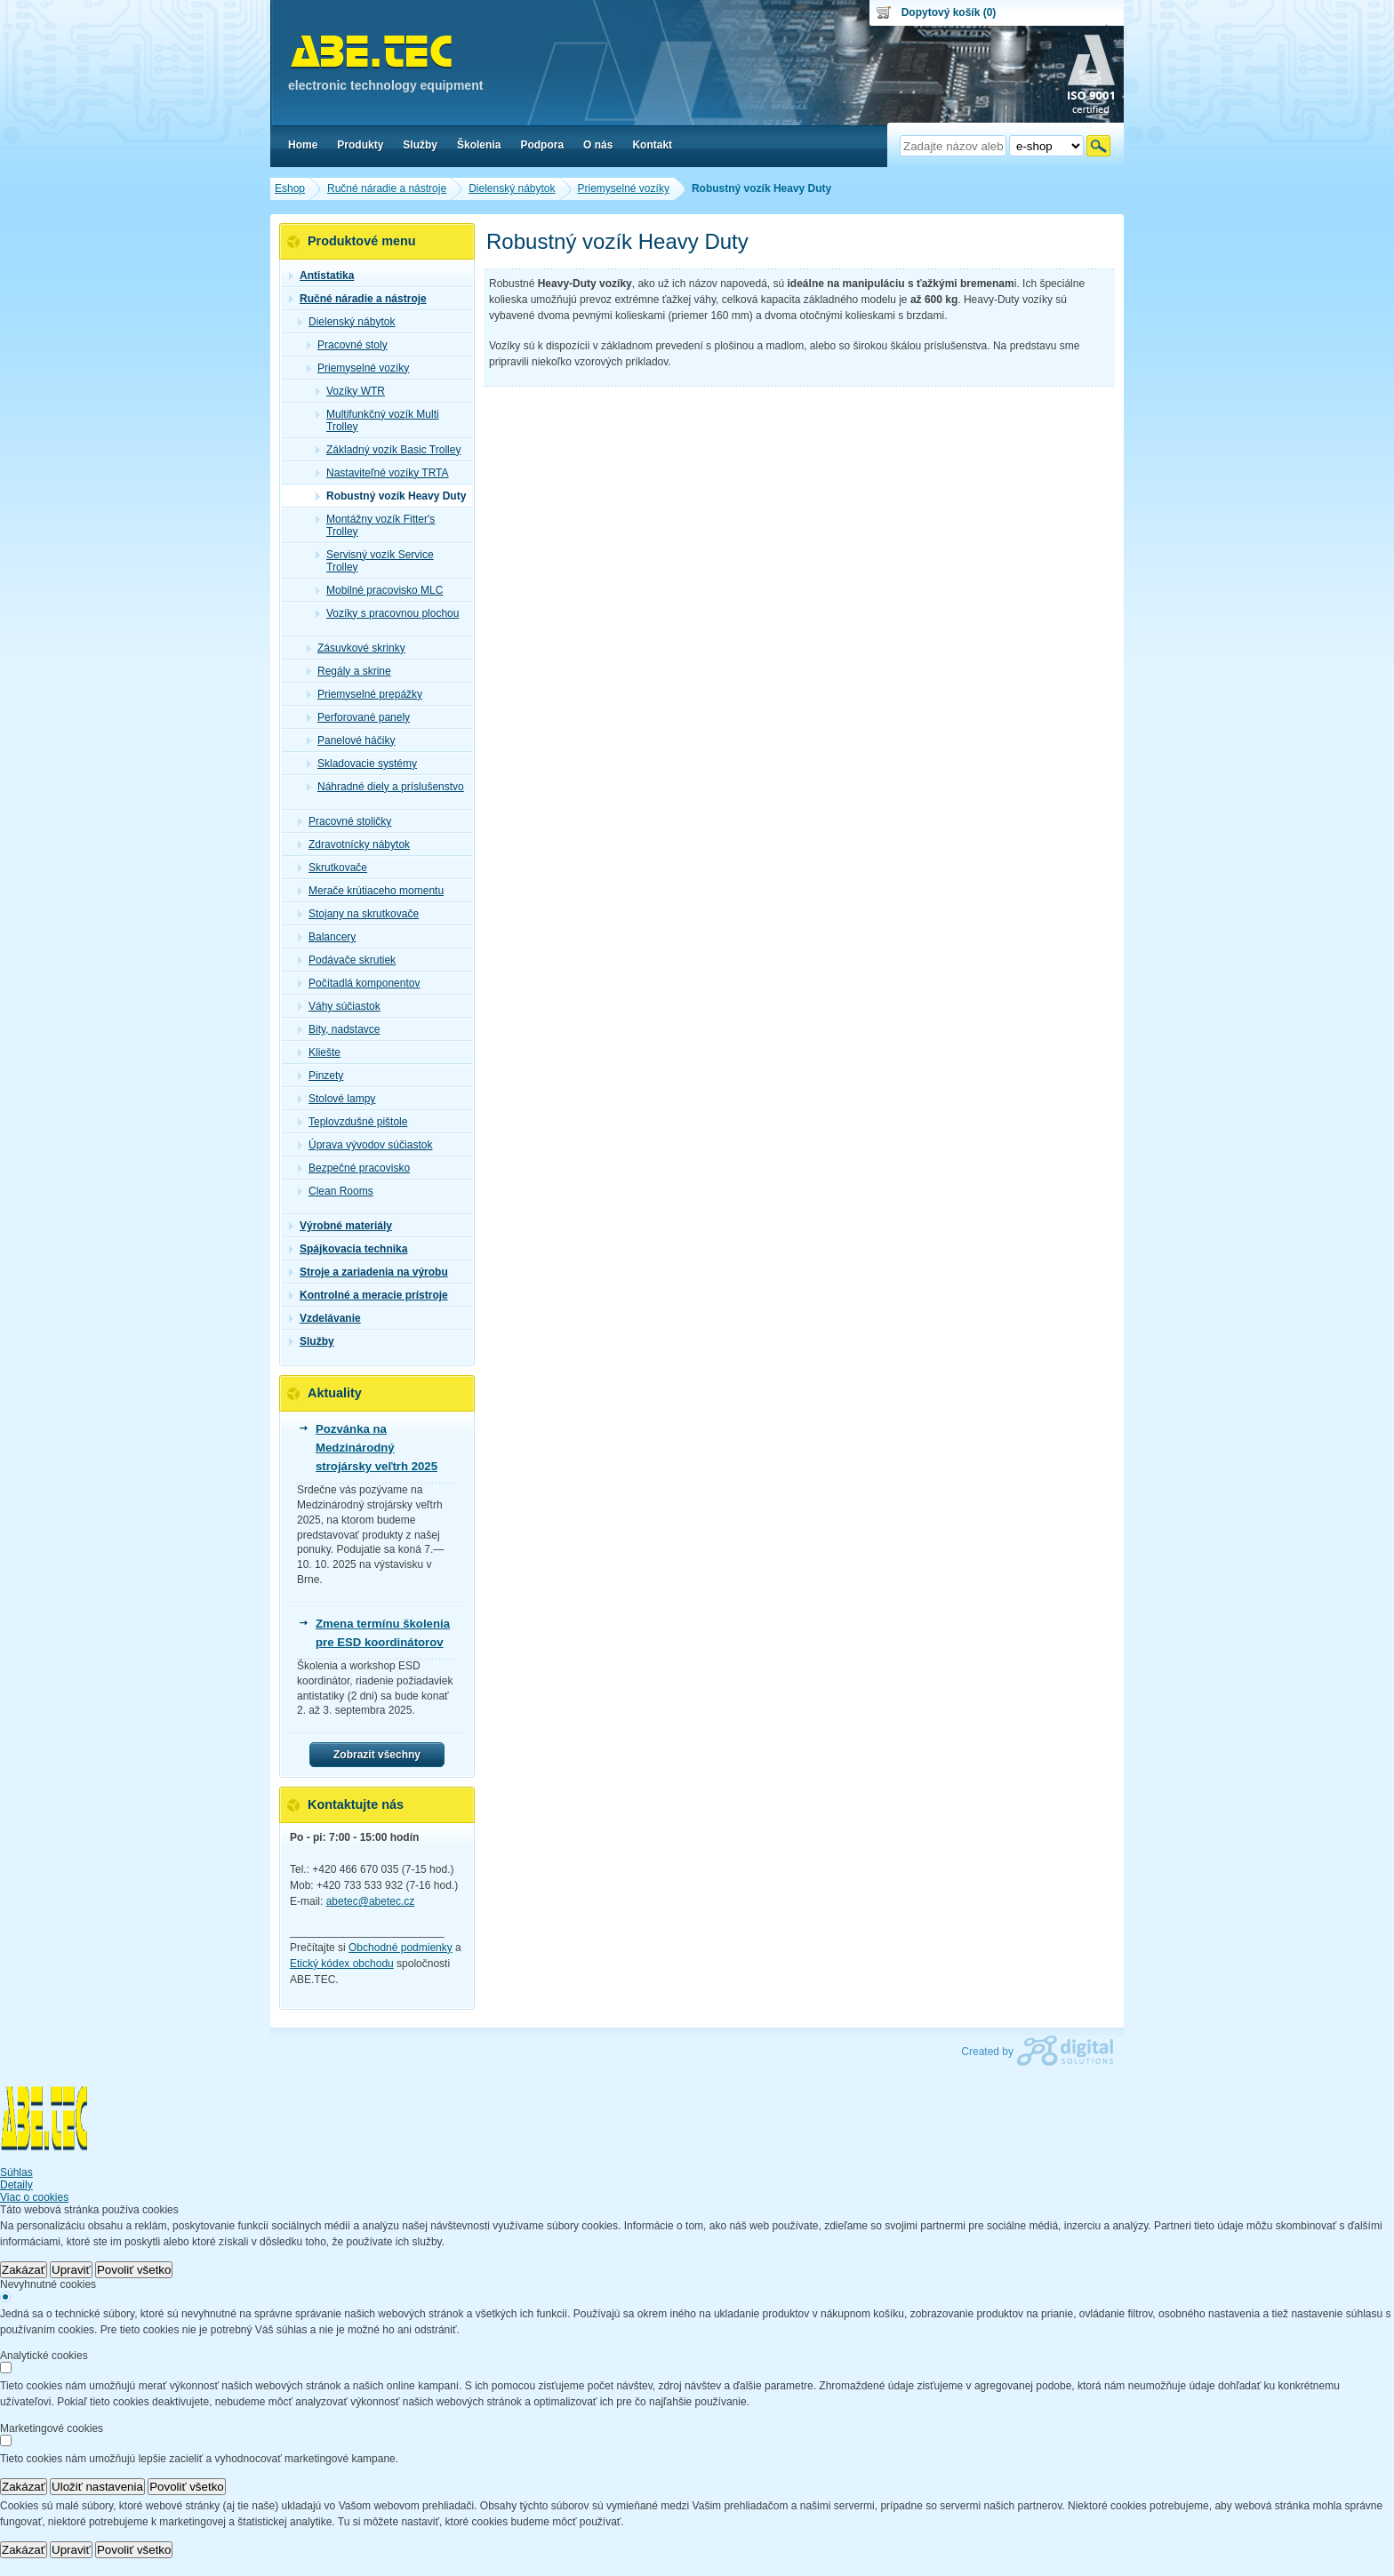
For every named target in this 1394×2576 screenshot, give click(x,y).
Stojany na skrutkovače (358, 914)
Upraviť (71, 2269)
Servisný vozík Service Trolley (375, 560)
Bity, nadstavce (339, 1029)
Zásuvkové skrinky (356, 648)
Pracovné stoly (347, 345)
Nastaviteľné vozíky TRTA (382, 473)
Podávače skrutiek (347, 960)
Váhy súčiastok (339, 1006)
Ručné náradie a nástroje (358, 298)
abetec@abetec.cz (370, 1901)
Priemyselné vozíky (358, 368)
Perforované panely (358, 717)
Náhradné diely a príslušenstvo (385, 786)
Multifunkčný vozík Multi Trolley (377, 420)
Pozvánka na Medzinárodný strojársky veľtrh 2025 (376, 1447)
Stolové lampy (336, 1098)
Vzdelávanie (325, 1318)
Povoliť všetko (134, 2269)
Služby (311, 1341)
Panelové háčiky (351, 740)
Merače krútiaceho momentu (371, 890)
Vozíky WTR (350, 391)
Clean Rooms (335, 1191)
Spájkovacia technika (348, 1249)
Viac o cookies (34, 2197)
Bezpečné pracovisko (354, 1168)
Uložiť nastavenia (97, 2486)
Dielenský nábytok (346, 322)
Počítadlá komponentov (359, 983)
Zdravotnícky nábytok (354, 844)
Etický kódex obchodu (342, 1963)
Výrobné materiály (340, 1226)
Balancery (327, 937)
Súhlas (16, 2172)
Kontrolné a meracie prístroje (368, 1295)
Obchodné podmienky (400, 1947)
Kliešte (319, 1052)
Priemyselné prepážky (364, 694)
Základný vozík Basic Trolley (388, 450)
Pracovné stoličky (344, 821)
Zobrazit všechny (377, 1754)
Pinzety (320, 1075)
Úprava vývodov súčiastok (365, 1145)
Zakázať (23, 2269)
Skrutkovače (332, 867)
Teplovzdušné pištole (352, 1122)
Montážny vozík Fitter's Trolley (375, 525)
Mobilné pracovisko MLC (379, 590)
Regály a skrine (349, 671)
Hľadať (1098, 145)
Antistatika (321, 275)
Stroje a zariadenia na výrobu (368, 1272)
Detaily (16, 2185)
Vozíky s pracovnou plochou (387, 613)
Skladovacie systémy (362, 763)
